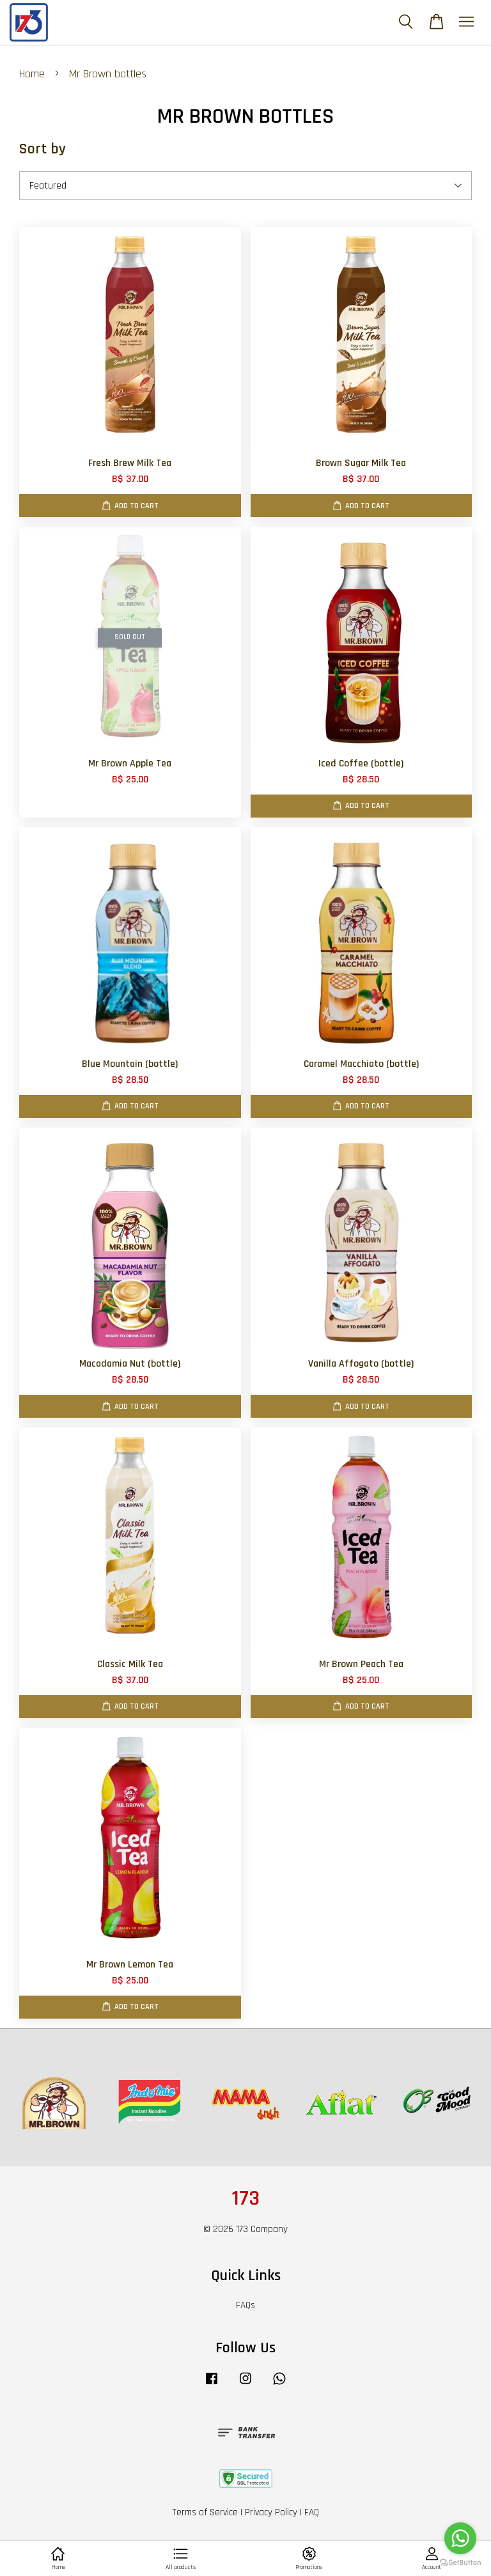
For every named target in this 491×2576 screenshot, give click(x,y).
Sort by (42, 149)
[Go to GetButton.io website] (460, 2563)
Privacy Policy (271, 2512)
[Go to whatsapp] (460, 2538)
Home (32, 73)
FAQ (311, 2512)
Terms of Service (205, 2512)
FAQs (245, 2305)
